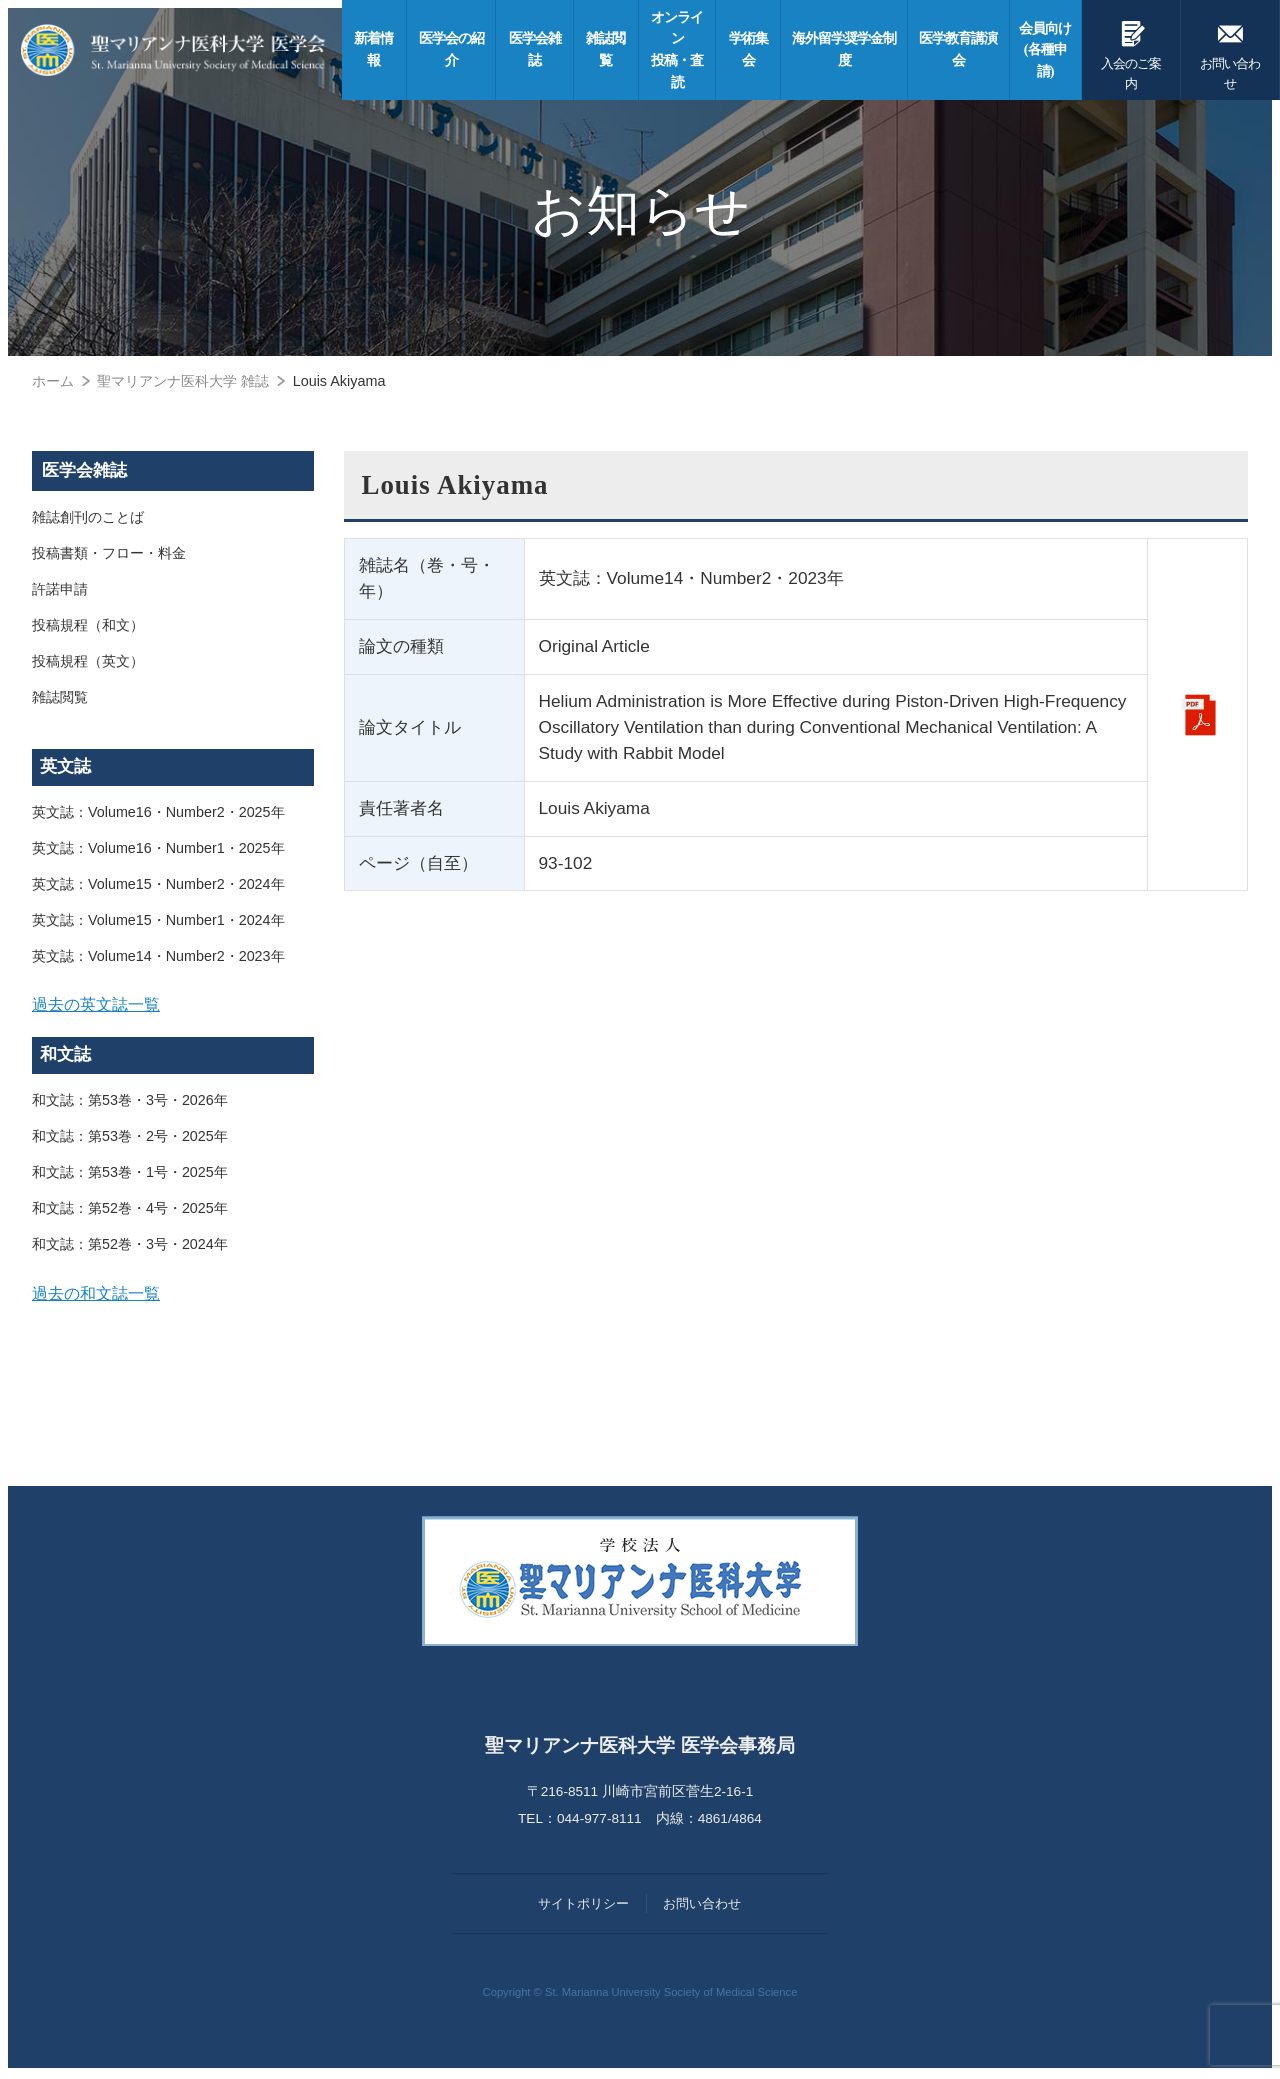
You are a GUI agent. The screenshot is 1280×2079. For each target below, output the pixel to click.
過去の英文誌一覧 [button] (96, 1004)
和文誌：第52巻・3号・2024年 (130, 1246)
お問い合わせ (1230, 52)
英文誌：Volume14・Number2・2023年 (158, 956)
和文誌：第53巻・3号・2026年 (130, 1102)
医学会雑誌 (84, 470)
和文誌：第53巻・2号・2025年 (130, 1138)
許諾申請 (60, 590)
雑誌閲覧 (60, 698)
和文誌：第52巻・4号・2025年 (130, 1210)
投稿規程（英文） (88, 662)
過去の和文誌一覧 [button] (96, 1295)
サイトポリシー (583, 1906)
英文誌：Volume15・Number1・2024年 (158, 920)
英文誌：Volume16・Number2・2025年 (158, 812)
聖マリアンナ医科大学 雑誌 (183, 381)
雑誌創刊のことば (88, 518)
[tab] (173, 1005)
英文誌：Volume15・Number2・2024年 (158, 884)
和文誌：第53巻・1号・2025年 (130, 1174)
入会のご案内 (1132, 52)
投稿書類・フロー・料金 (109, 554)
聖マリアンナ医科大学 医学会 (177, 50)
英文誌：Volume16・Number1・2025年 (158, 848)
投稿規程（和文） (88, 626)
